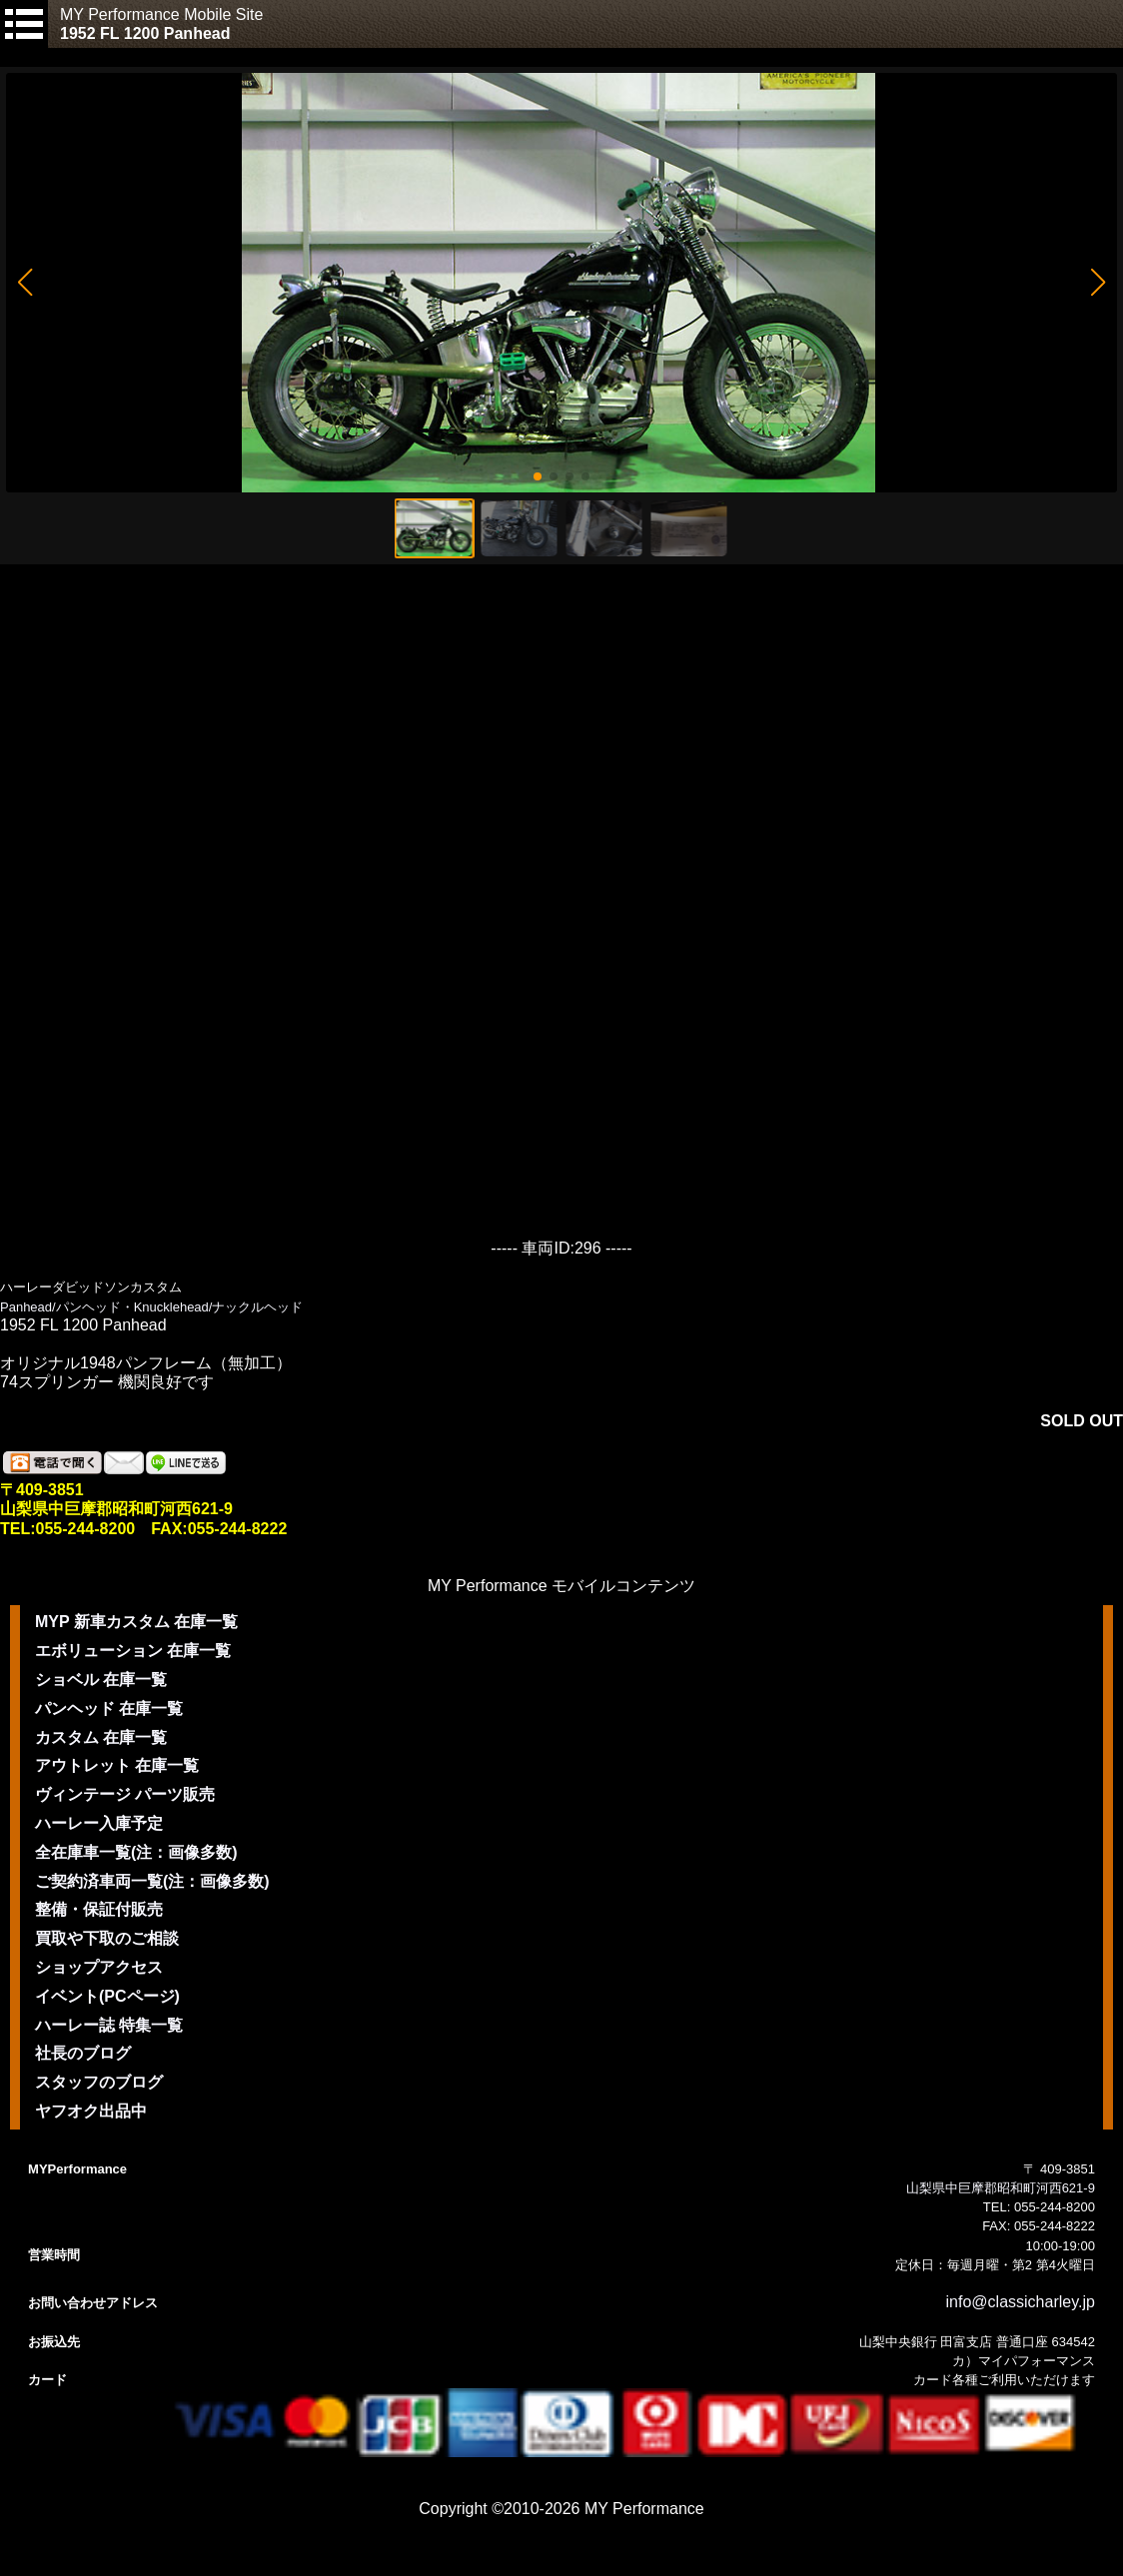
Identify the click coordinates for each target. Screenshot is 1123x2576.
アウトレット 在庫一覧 (117, 1765)
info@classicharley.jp (1020, 2301)
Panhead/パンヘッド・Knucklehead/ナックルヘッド (151, 1306)
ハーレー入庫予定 (99, 1823)
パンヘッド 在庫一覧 (109, 1708)
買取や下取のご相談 (107, 1938)
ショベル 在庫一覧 (101, 1679)
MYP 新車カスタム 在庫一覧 (136, 1621)
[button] (24, 283)
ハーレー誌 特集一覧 (109, 2025)
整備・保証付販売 (99, 1909)
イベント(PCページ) (107, 1996)
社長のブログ (83, 2053)
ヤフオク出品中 (91, 2111)
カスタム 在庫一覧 (101, 1737)
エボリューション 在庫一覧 (133, 1650)
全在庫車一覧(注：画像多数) (136, 1852)
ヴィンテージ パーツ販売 (125, 1794)
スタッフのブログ (99, 2082)
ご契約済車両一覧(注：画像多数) (152, 1881)
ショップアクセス (99, 1967)
